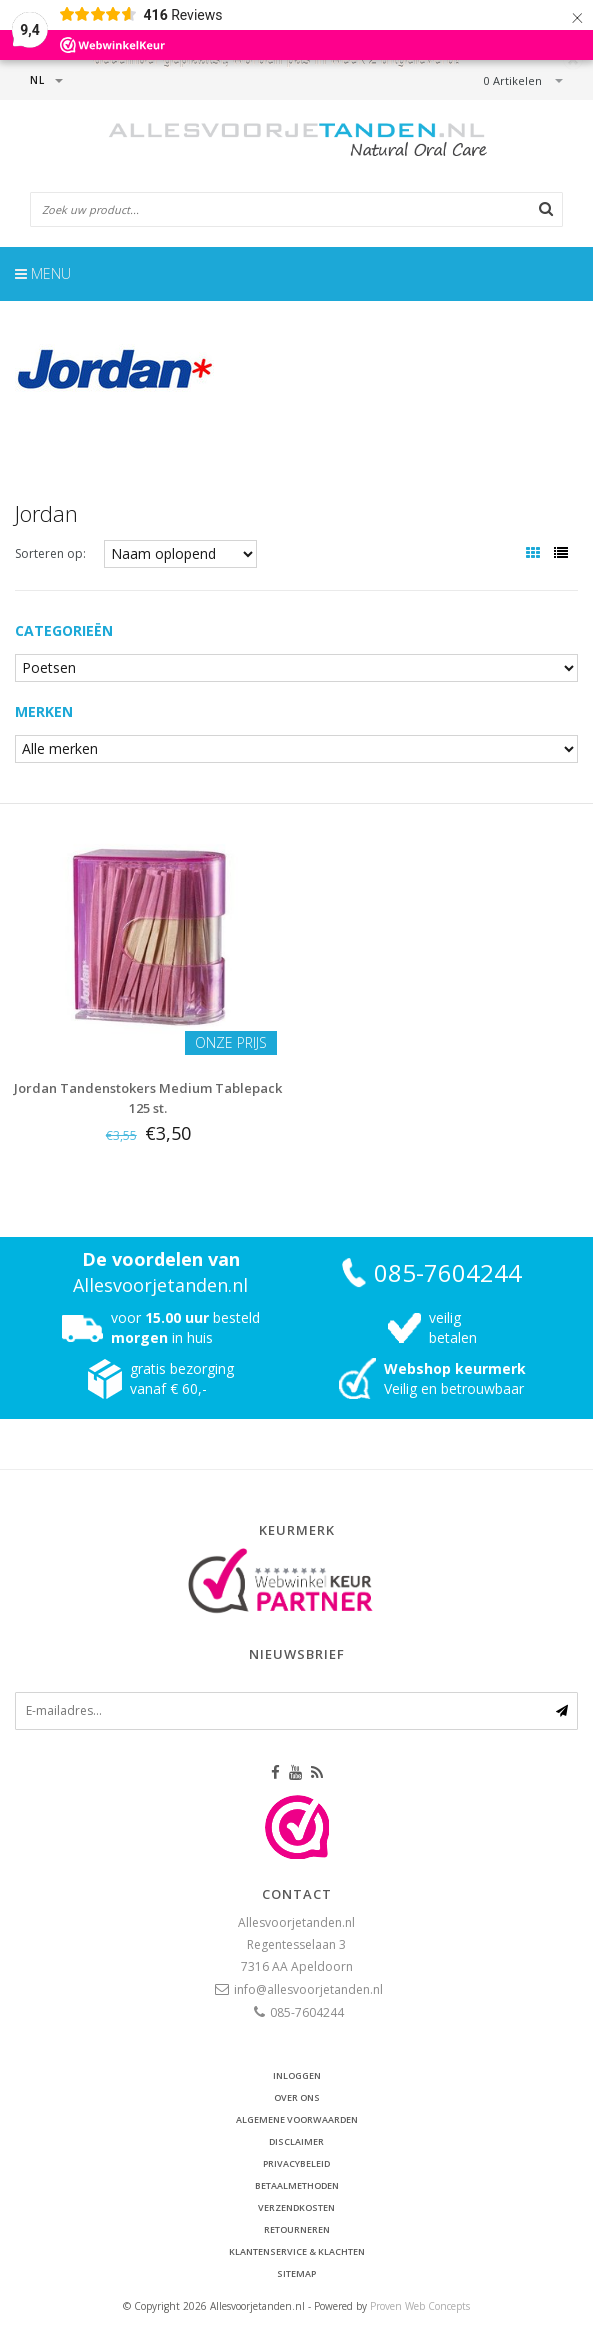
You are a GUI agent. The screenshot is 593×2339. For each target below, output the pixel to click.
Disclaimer (296, 2141)
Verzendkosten (296, 2207)
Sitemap (296, 2273)
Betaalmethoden (297, 2185)
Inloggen (297, 2075)
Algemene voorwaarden (297, 2119)
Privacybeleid (296, 2163)
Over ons (297, 2097)
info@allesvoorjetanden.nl (308, 1989)
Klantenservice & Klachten (297, 2251)
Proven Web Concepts (420, 2306)
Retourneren (297, 2229)
